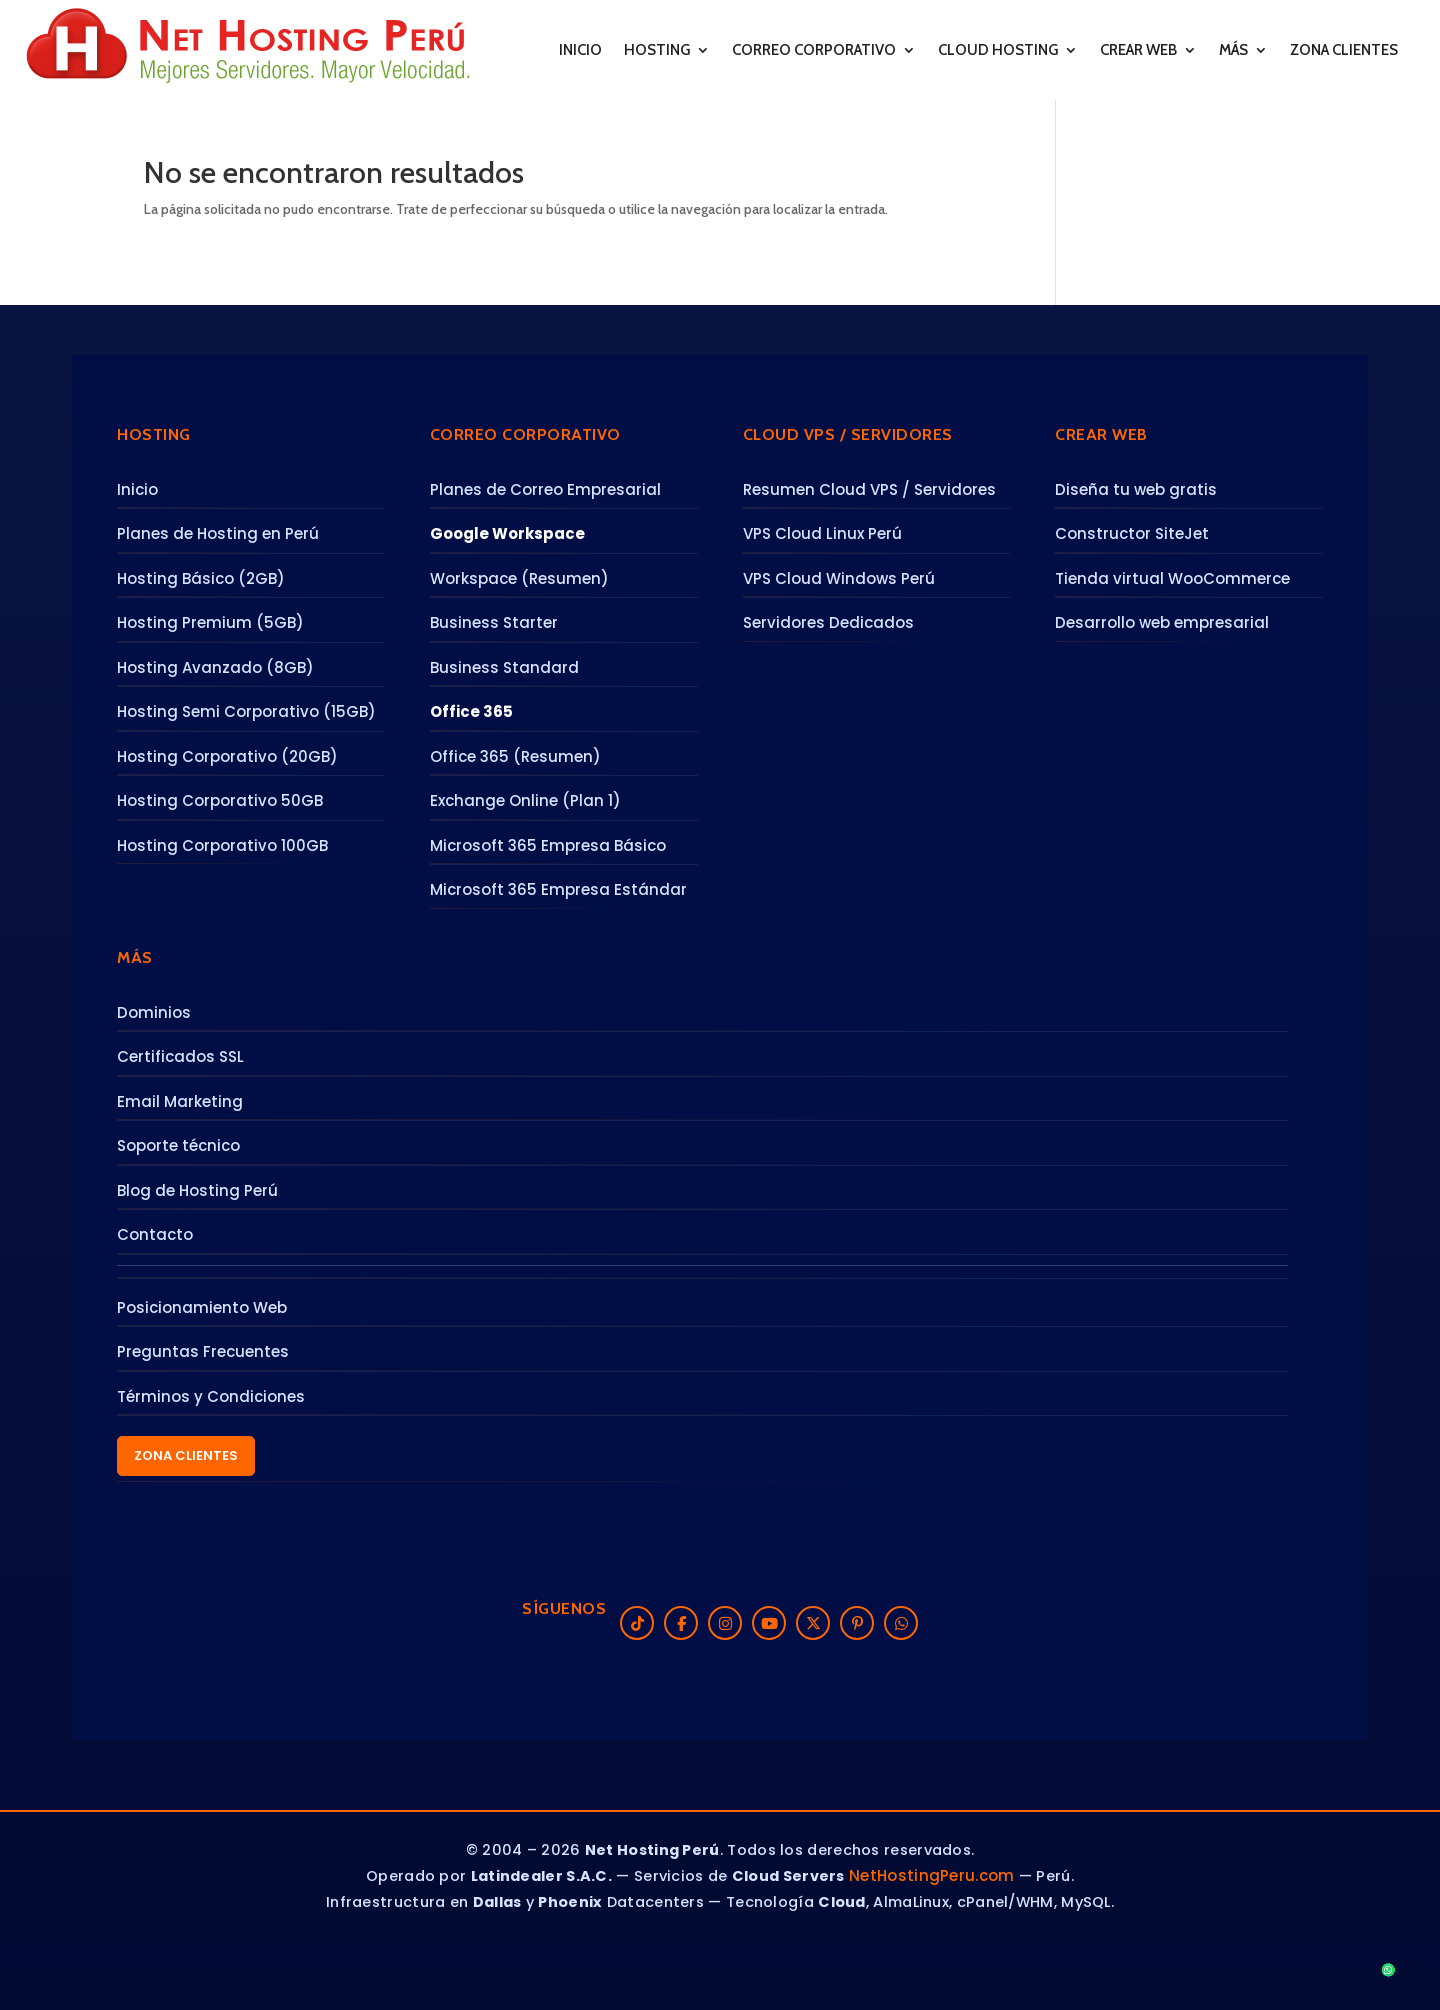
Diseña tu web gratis (1136, 489)
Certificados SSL (180, 1056)
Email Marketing (180, 1101)
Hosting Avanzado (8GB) (215, 667)
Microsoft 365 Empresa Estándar (558, 889)
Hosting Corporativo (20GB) (227, 756)
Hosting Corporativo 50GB (220, 800)
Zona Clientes (186, 1455)
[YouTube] (769, 1623)
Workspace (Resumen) (519, 578)
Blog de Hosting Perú (197, 1190)
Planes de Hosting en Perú (218, 533)
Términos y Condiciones (211, 1396)
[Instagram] (725, 1623)
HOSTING (657, 50)
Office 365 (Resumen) (515, 756)
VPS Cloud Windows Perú (839, 578)
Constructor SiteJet (1132, 533)
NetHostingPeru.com (931, 1875)
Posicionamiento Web (202, 1307)
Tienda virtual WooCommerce (1172, 578)
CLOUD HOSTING (998, 50)
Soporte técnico (178, 1145)
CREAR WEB (1138, 50)
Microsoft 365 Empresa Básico (548, 845)
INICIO (580, 50)
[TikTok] (637, 1623)
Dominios (154, 1012)
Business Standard (504, 667)
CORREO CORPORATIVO (814, 50)
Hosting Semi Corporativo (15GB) (246, 711)
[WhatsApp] (901, 1623)
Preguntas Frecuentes (203, 1351)
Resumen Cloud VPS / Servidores (869, 489)
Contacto (155, 1234)
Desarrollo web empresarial (1162, 622)
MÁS (1233, 50)
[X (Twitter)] (813, 1623)
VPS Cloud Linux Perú (822, 533)
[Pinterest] (857, 1623)
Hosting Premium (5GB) (210, 622)
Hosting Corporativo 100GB (222, 845)
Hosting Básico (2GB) (201, 578)
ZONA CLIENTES (1344, 50)
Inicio (137, 489)
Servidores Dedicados (828, 622)
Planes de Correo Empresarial (545, 489)
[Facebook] (681, 1623)
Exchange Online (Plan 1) (525, 800)
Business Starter (494, 622)
